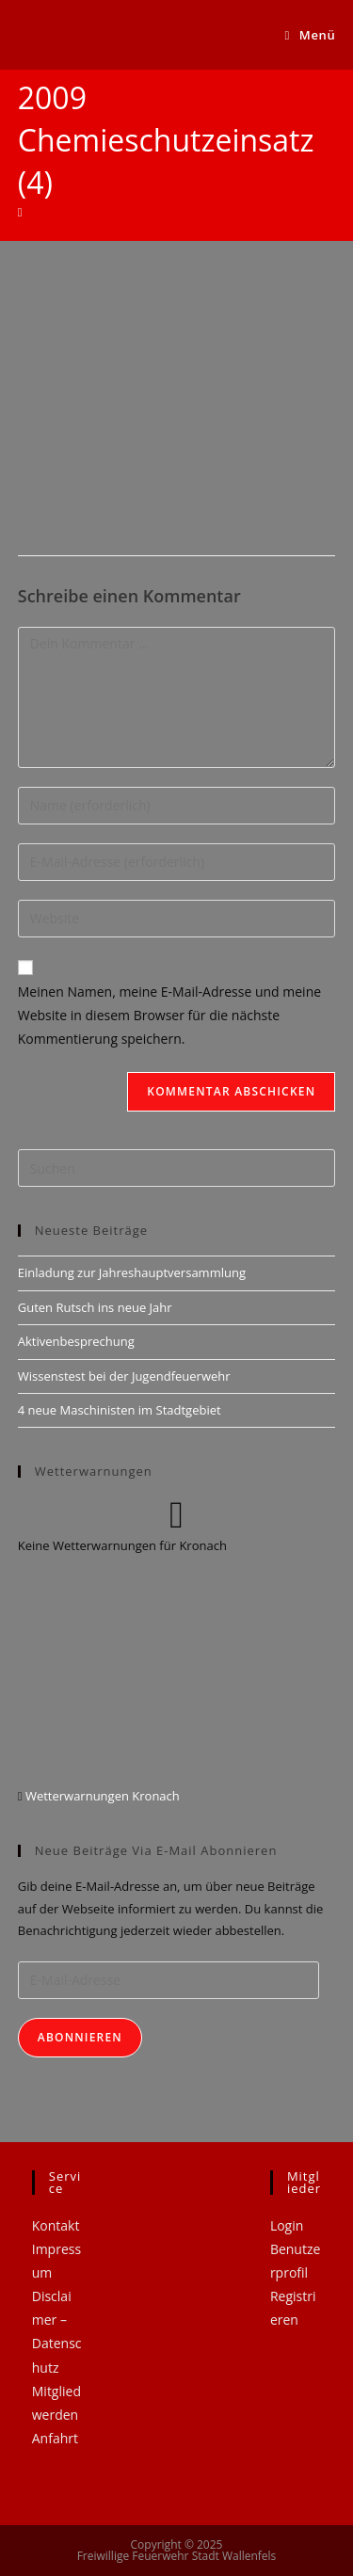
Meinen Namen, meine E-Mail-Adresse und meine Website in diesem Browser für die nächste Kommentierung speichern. (169, 1015)
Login (286, 2225)
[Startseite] (20, 211)
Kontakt (56, 2225)
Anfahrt (55, 2438)
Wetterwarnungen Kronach (101, 1795)
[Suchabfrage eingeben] (177, 1168)
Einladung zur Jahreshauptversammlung (132, 1272)
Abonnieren (80, 2037)
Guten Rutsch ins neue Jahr (95, 1307)
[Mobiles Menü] (310, 34)
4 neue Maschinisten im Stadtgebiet (119, 1409)
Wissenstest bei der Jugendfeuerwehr (124, 1376)
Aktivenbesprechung (76, 1341)
